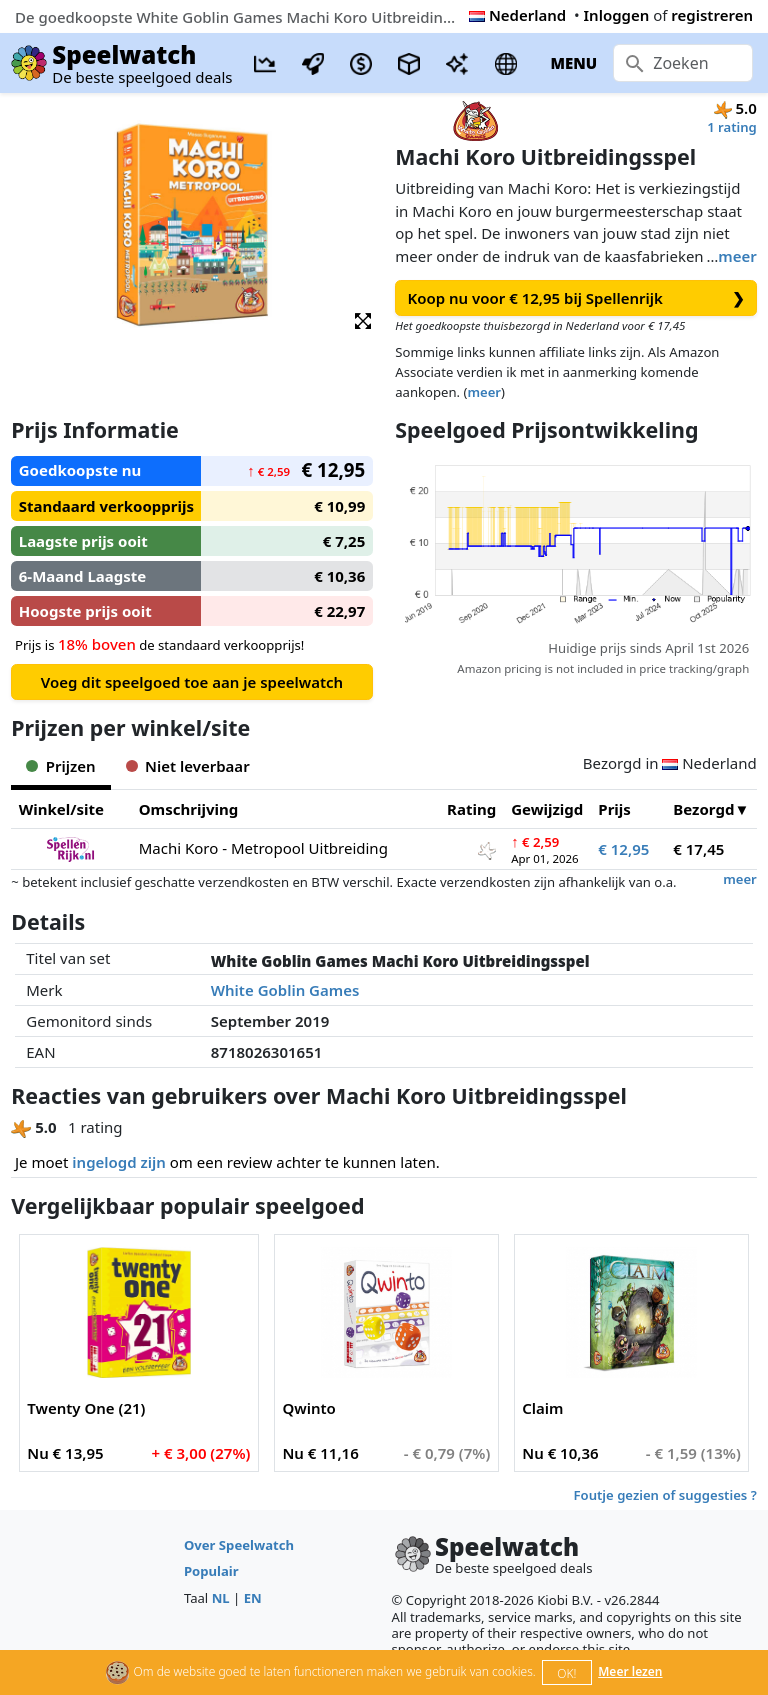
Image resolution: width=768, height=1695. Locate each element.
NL (221, 1598)
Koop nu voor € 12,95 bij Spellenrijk (576, 298)
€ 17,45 (698, 849)
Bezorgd (703, 809)
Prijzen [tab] (60, 766)
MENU (573, 63)
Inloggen (617, 15)
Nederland (517, 15)
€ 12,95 (623, 849)
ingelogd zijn (118, 1162)
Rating (471, 809)
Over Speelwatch (239, 1545)
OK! (566, 1673)
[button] (363, 319)
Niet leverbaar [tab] (188, 766)
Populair (211, 1571)
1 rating (732, 127)
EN (253, 1598)
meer (737, 256)
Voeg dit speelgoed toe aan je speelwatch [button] (192, 682)
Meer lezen (630, 1671)
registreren (712, 15)
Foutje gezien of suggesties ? (665, 1495)
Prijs (614, 809)
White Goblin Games (285, 990)
